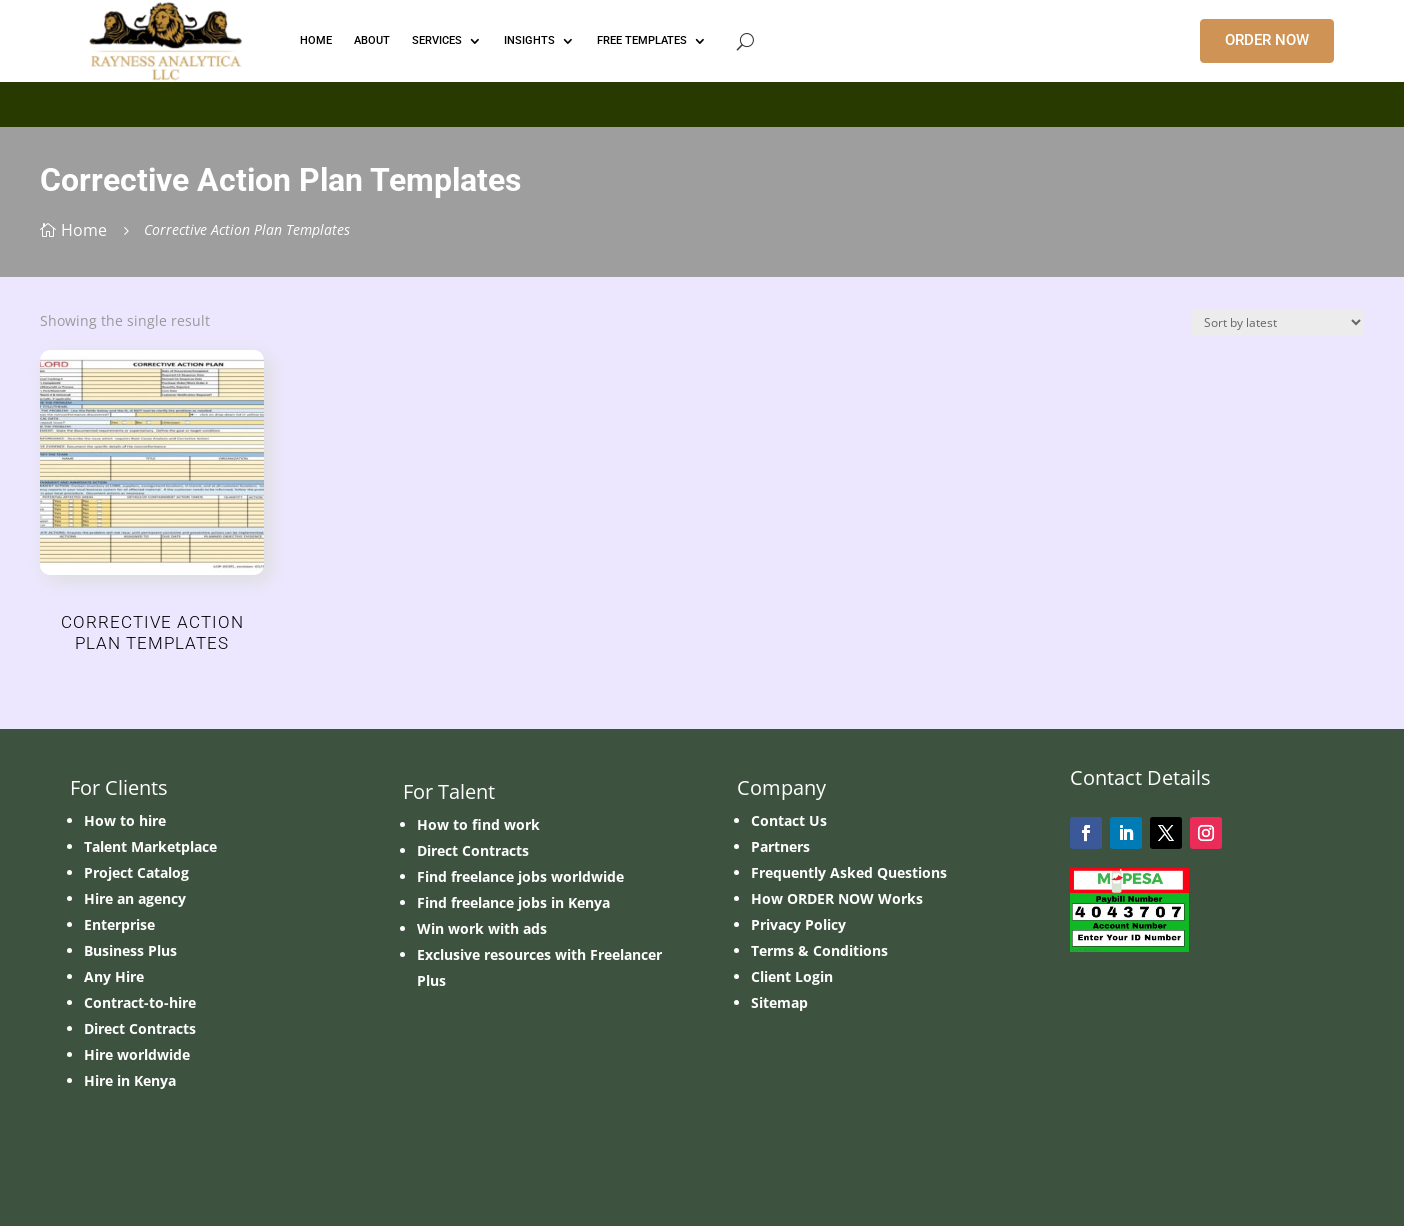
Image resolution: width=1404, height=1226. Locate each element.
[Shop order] (1278, 322)
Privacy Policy (798, 924)
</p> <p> (702, 101)
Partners (780, 846)
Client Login (792, 976)
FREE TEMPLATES (642, 40)
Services (437, 40)
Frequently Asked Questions (849, 872)
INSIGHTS (529, 40)
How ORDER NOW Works (837, 898)
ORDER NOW (1267, 40)
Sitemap (779, 1002)
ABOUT (372, 40)
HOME (316, 40)
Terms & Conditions (819, 950)
